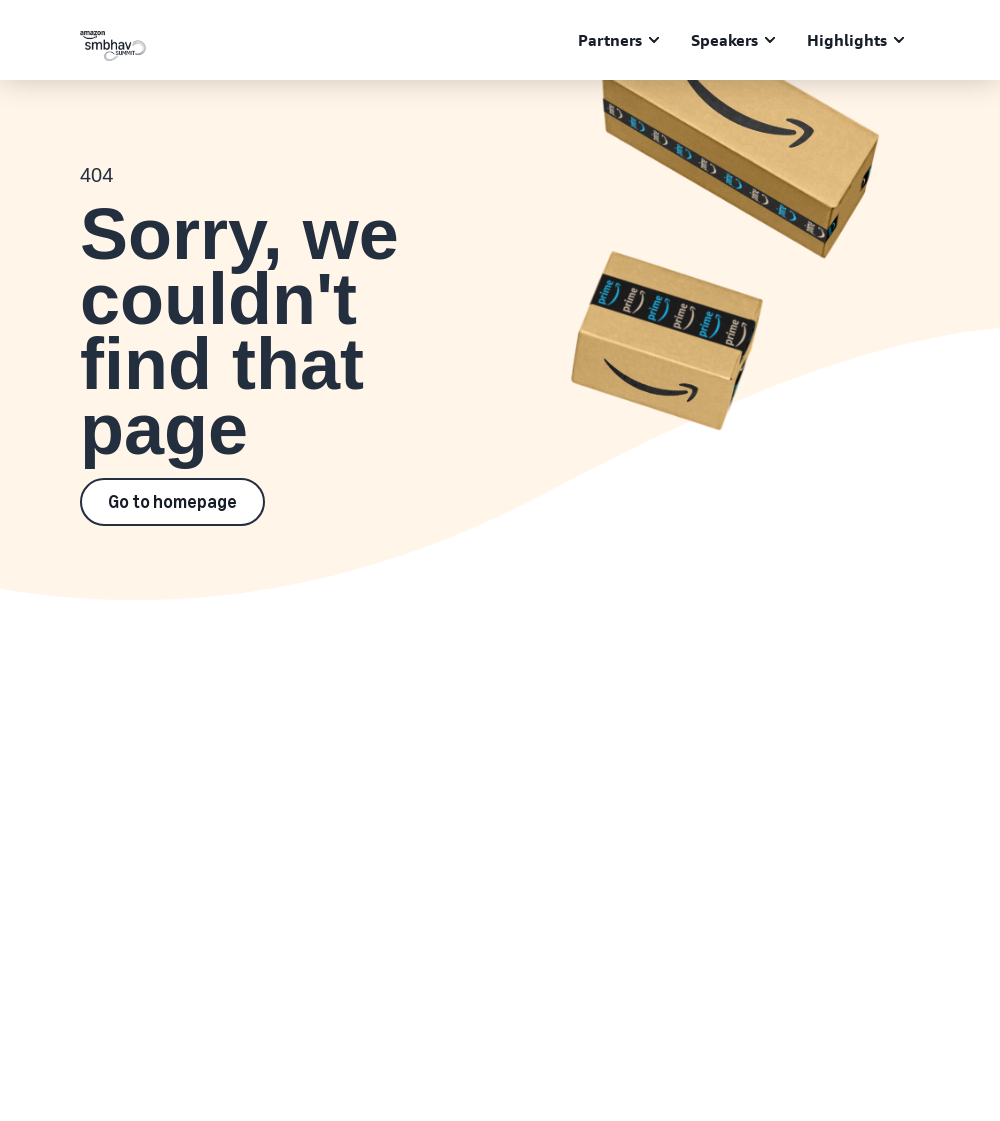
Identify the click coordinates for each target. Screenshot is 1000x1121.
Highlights (847, 40)
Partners (610, 40)
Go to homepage (172, 502)
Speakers (724, 40)
